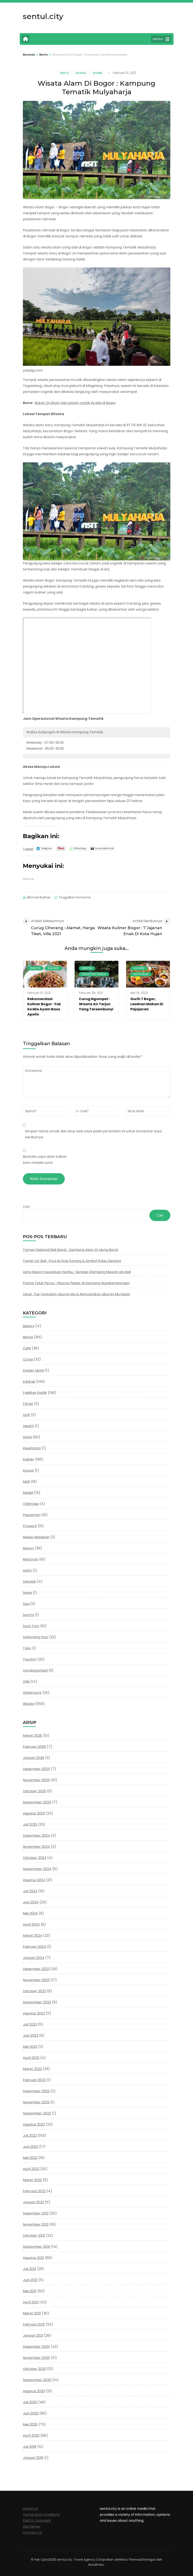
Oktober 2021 (34, 2235)
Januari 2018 (33, 2457)
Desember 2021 (36, 2213)
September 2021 (36, 2246)
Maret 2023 (32, 2068)
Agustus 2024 (34, 1880)
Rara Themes (131, 2559)
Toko (27, 1648)
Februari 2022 (34, 2191)
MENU (161, 39)
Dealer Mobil (33, 1370)
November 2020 (36, 2357)
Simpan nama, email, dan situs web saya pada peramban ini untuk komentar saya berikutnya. (93, 1134)
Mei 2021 (30, 2291)
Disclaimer (32, 2526)
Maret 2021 (32, 2313)
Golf (26, 1414)
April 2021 (30, 2302)
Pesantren (31, 1514)
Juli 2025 (30, 1824)
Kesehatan (32, 1448)
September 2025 (37, 1802)
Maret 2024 (32, 1935)
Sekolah (29, 1581)
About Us (30, 2508)
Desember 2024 (36, 1835)
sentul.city (43, 16)
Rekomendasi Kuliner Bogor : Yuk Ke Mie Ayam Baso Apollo (44, 1006)
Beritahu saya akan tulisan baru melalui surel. (45, 1159)
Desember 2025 (36, 1768)
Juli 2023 (30, 2024)
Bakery (29, 1326)
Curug (28, 1359)
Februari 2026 (34, 1746)
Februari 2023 (34, 2080)
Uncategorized (35, 1670)
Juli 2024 (30, 1891)
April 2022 (31, 2168)
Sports (28, 1614)
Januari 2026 (33, 1757)
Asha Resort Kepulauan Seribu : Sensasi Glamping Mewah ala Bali (77, 1272)
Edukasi (81, 73)
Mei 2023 (30, 2046)
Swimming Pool (35, 1637)
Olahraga (31, 1503)
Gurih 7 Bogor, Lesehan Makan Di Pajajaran (146, 1004)
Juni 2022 (30, 2146)
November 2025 (36, 1780)
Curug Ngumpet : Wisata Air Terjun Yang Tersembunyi (96, 1004)
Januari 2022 (33, 2202)
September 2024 (37, 1868)
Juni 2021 (30, 2280)
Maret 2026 (32, 1735)
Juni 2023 (30, 2035)
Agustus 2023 (34, 2013)
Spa (26, 1603)
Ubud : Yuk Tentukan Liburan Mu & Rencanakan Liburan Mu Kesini (76, 1294)
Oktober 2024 (34, 1857)
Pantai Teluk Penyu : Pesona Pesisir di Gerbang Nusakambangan (76, 1283)
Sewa (27, 1592)
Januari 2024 (33, 1957)
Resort (28, 1548)
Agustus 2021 (33, 2257)
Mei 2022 (30, 2157)
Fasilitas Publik (94, 974)
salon (27, 1570)
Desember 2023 (36, 1968)
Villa (26, 1681)
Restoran (141, 974)
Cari (26, 1206)
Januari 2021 (33, 2335)
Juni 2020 (30, 2413)
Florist (28, 1403)
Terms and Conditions (41, 2514)
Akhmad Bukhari (38, 897)
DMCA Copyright (37, 2520)
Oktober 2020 (34, 2368)
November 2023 (36, 1980)
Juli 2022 (30, 2135)
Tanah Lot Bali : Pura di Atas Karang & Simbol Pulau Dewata (72, 1260)
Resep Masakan (36, 1537)
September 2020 (37, 2380)
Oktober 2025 (34, 1791)
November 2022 (36, 2102)
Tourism (29, 1659)
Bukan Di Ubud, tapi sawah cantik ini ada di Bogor (75, 402)
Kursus (28, 1470)
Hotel (27, 1437)
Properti (30, 1526)
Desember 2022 (36, 2091)
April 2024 (31, 1924)
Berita (64, 73)
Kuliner (97, 73)
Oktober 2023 (34, 1991)
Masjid (28, 1492)
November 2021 (36, 2224)
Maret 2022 (32, 2180)
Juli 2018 (29, 2446)
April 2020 (31, 2435)
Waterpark (32, 1692)
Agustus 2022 (34, 2124)
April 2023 (31, 2057)
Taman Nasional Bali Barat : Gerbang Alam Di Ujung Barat (70, 1249)
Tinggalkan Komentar (75, 897)
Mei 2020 (30, 2424)
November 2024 (36, 1846)
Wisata (28, 1703)
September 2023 (37, 2002)
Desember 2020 (36, 2346)
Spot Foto (31, 1626)
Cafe (27, 1348)
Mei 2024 (30, 1913)
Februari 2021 (34, 2324)
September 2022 (37, 2113)
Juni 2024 (31, 1902)
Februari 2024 (34, 1946)
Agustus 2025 (34, 1813)
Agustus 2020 (34, 2391)
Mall (26, 1481)
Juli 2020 (30, 2402)
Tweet (28, 848)
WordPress (96, 2565)
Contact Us (32, 2532)
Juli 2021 (29, 2268)
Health (28, 1426)
